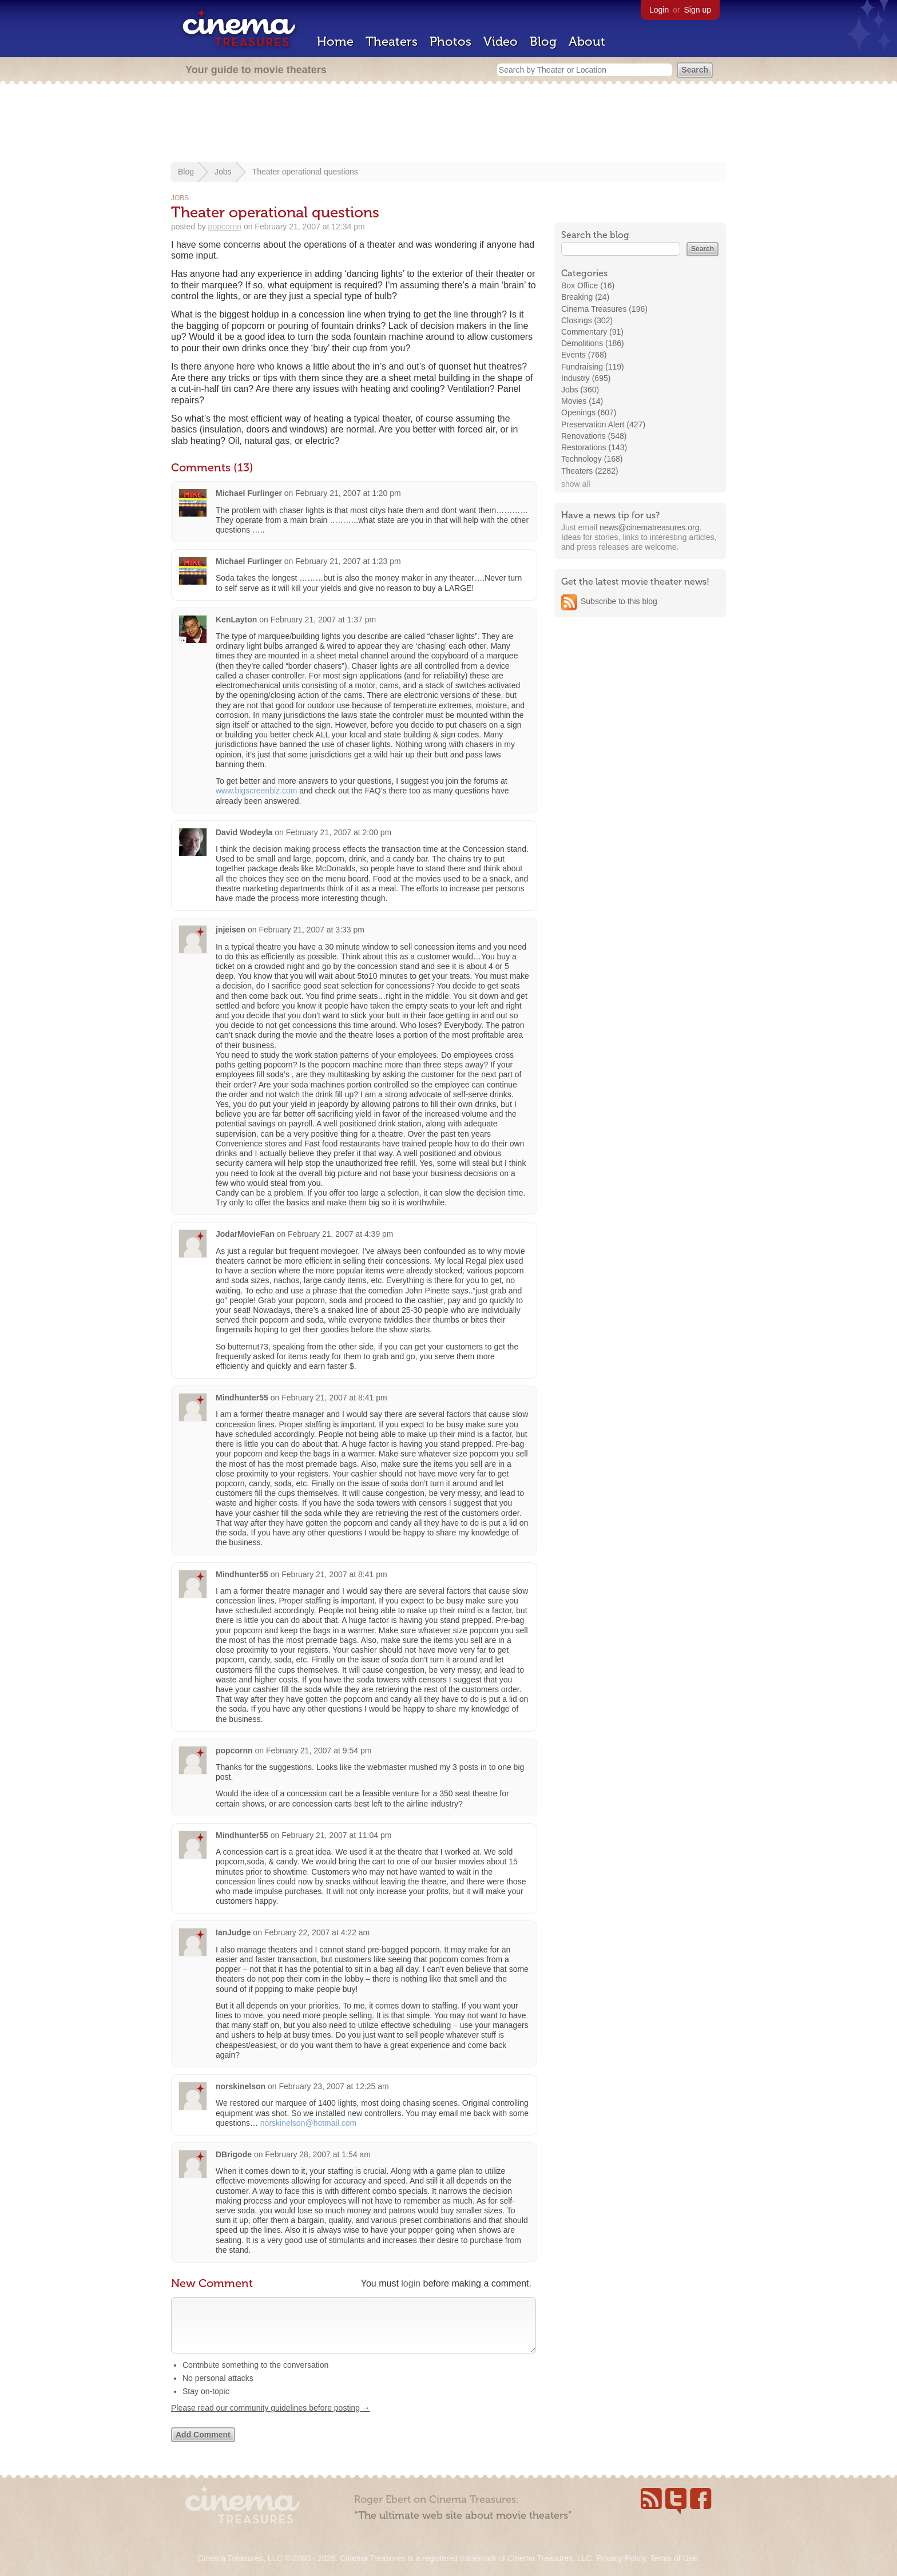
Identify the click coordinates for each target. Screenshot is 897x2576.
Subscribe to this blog (619, 601)
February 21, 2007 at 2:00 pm (338, 832)
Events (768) (583, 354)
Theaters (392, 41)
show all (575, 484)
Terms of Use (673, 2558)
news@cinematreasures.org (650, 527)
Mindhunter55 (242, 1397)
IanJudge (233, 1932)
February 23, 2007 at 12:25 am (334, 2086)
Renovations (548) (593, 435)
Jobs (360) (580, 389)
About (587, 41)
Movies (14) (582, 401)
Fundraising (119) (592, 366)
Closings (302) (587, 320)
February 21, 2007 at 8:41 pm (334, 1397)
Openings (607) (589, 412)
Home (335, 41)
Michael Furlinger (250, 493)
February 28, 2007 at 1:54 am (317, 2154)
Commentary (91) (592, 331)
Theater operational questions (305, 171)
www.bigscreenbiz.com (256, 790)
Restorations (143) (594, 447)
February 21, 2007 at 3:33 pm (311, 929)
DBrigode (234, 2154)
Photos (450, 41)
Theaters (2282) (589, 470)
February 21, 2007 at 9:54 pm (318, 1750)
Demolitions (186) (592, 343)
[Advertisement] (448, 124)
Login (659, 9)
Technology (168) (591, 458)
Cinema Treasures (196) (604, 308)
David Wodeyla (244, 832)
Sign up (697, 9)
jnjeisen (230, 929)
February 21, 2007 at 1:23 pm (347, 561)
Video (500, 41)
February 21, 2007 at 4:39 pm (340, 1234)
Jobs (223, 171)
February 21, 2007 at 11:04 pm (336, 1835)
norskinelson (240, 2086)
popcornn (224, 226)
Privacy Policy (620, 2558)
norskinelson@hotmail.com (308, 2123)
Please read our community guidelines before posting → (270, 2419)
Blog (543, 41)
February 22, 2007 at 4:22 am (317, 1932)
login (410, 2283)
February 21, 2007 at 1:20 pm (347, 493)
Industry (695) (585, 378)
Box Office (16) (587, 285)
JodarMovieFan (245, 1234)
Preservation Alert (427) (603, 424)
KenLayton (236, 619)
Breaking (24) (585, 296)
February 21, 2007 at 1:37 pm (323, 619)
